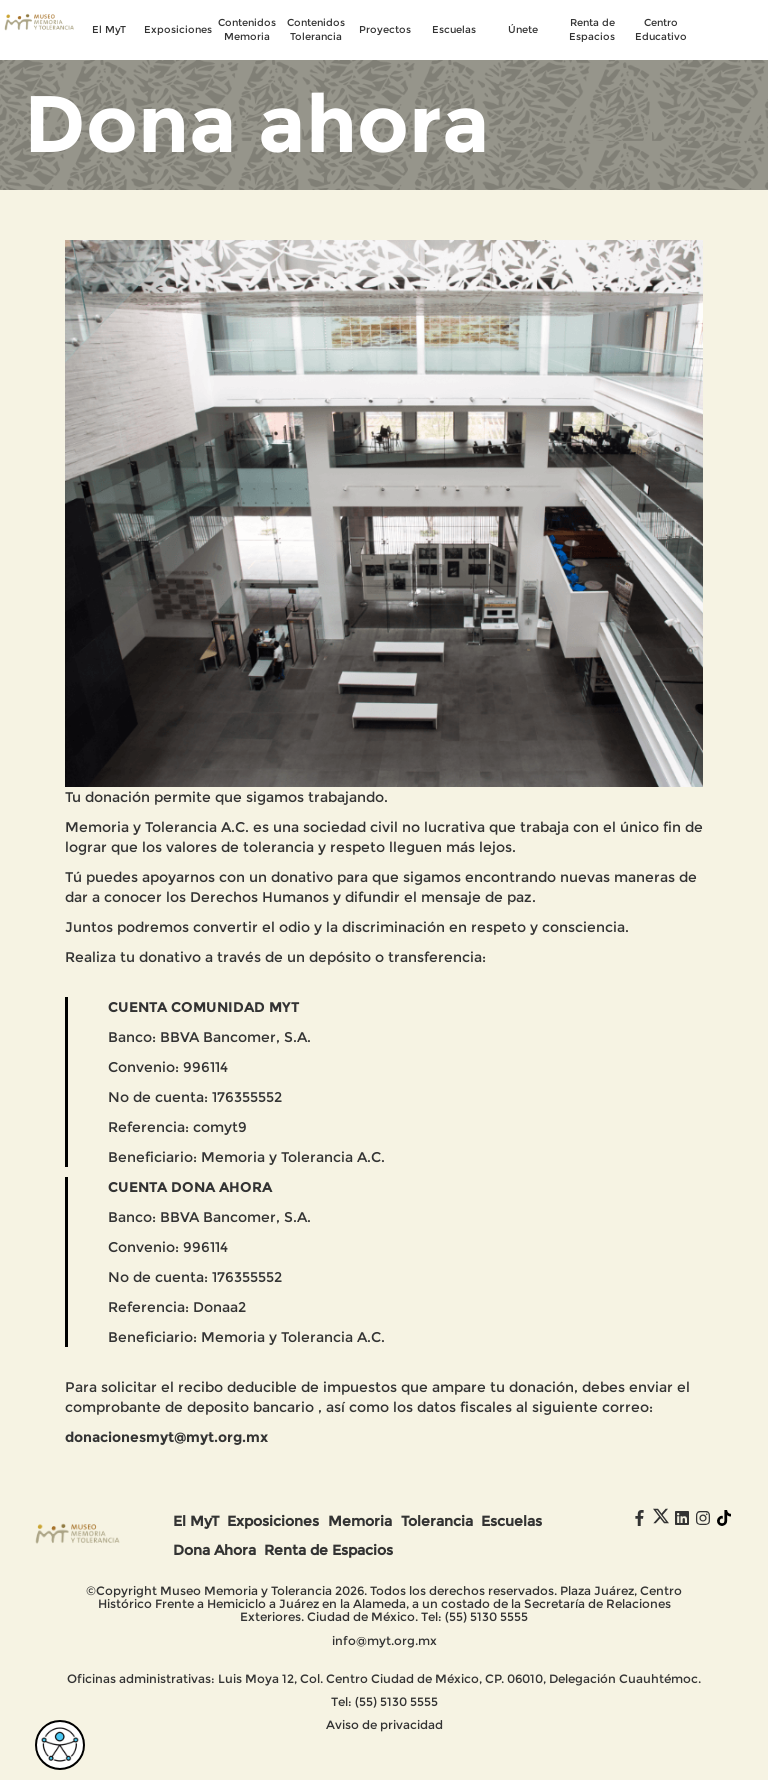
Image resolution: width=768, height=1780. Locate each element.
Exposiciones (178, 29)
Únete (523, 29)
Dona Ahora (214, 1550)
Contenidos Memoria (247, 29)
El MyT (109, 29)
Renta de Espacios (592, 29)
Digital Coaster (417, 1762)
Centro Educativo (661, 29)
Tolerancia (437, 1521)
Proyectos (385, 29)
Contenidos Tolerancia (316, 29)
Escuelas (454, 29)
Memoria (360, 1521)
